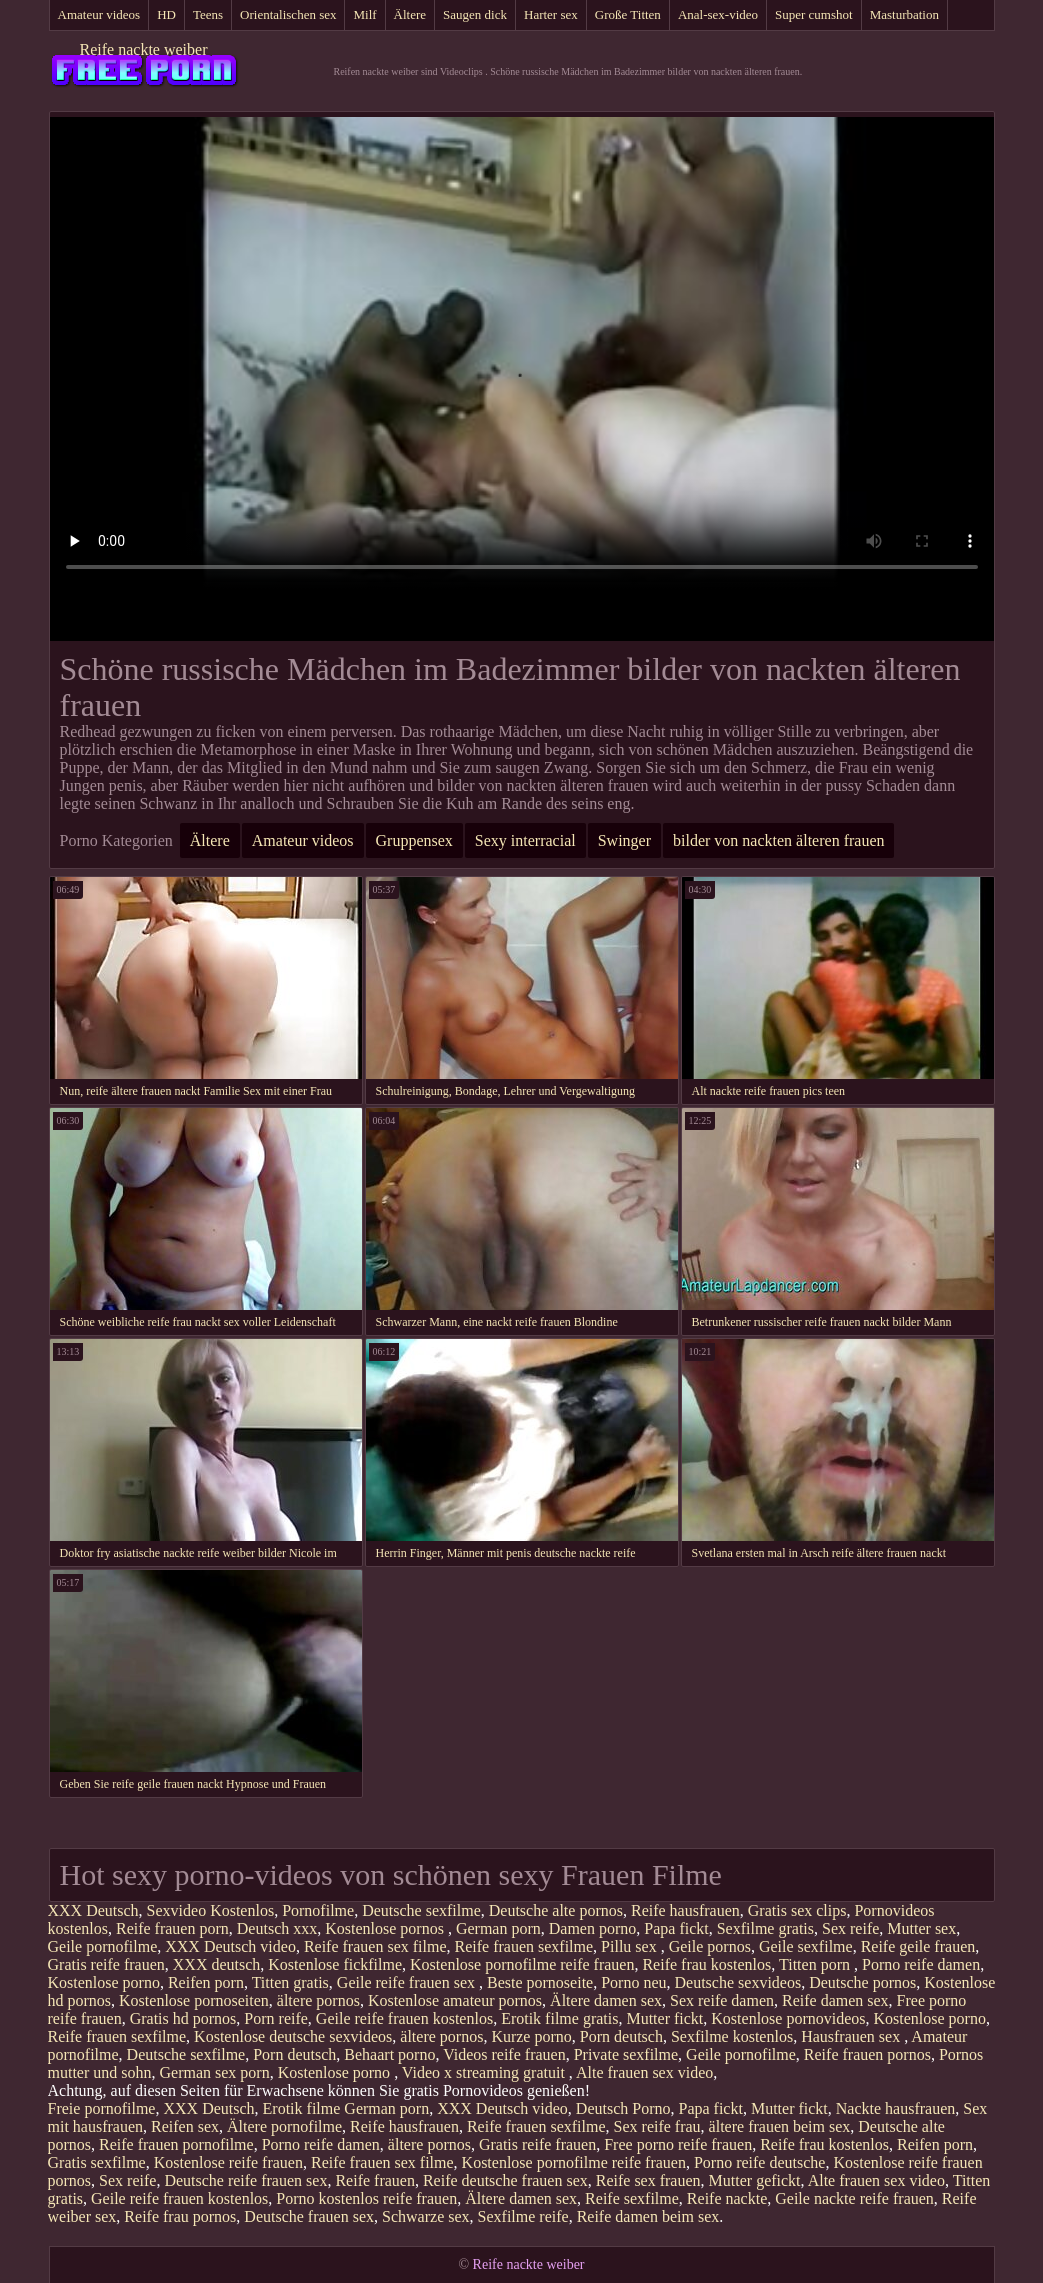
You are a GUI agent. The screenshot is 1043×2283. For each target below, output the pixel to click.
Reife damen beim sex (648, 2216)
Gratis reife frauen (106, 1964)
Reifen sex (185, 2126)
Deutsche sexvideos (738, 1982)
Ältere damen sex (606, 2000)
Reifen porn (206, 1982)
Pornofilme (318, 1910)
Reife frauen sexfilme (524, 1946)
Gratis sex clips (797, 1910)
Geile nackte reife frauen (854, 2198)
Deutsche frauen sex (309, 2216)
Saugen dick (475, 14)
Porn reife (276, 2018)
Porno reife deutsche (760, 2162)
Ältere (410, 14)
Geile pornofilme (103, 1946)
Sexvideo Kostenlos (211, 1910)
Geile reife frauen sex (408, 1982)
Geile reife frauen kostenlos (404, 2018)
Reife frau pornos (180, 2216)
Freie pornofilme (102, 2108)
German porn (498, 1928)
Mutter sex (921, 1928)
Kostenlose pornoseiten (194, 2000)
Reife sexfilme (632, 2198)
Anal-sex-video (718, 14)
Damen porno (593, 1928)
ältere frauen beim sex (780, 2126)
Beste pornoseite (540, 1982)
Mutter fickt (664, 2018)
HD (166, 14)
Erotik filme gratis (559, 2018)
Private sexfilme (626, 2054)
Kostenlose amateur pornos (455, 2000)
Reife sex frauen (648, 2180)
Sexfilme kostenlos (732, 2036)
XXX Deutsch (93, 1910)
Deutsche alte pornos (556, 1910)
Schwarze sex (426, 2216)
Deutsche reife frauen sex (245, 2180)
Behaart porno (389, 2054)
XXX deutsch (217, 1964)
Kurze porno (531, 2036)
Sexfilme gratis (765, 1928)
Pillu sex (631, 1946)
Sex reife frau (657, 2126)
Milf (364, 14)
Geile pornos (710, 1946)
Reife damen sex (835, 2000)
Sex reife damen (722, 2000)
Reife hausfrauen (685, 1910)
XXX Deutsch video (230, 1946)
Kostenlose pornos (386, 1928)
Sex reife (850, 1928)
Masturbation (904, 14)
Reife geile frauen (918, 1946)
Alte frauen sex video (644, 2072)
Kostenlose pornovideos (788, 2018)
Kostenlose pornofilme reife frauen (522, 1964)
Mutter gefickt (755, 2180)
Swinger (624, 840)
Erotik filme (302, 2108)
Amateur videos (99, 14)
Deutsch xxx (277, 1928)
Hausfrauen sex (852, 2036)
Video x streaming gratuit (485, 2072)
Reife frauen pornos (867, 2054)
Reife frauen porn (172, 1928)
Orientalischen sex (288, 14)
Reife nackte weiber (144, 49)
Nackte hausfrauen (896, 2108)
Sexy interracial (525, 840)
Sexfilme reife (523, 2216)
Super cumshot (814, 14)
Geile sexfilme (806, 1946)
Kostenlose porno (104, 1982)
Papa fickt (676, 1928)
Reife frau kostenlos (706, 1964)
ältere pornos (318, 2000)
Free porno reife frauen (678, 2144)
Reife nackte (727, 2198)
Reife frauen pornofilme (176, 2144)
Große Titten (628, 14)
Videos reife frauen (504, 2054)
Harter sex (551, 14)
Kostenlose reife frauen (228, 2162)
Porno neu (633, 1982)
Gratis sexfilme (97, 2162)
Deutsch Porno (623, 2108)
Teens (208, 14)
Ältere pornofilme (284, 2126)
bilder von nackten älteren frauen (778, 840)
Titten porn (816, 1964)
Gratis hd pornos (183, 2018)
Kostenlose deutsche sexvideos (293, 2036)
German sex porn (215, 2072)
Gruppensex (414, 840)
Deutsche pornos (862, 1982)
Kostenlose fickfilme (335, 1964)
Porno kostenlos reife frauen (366, 2198)
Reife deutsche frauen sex (505, 2180)
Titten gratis (290, 1982)
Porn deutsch (621, 2036)
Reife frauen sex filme (375, 1946)
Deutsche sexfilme (421, 1910)
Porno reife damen (921, 1964)
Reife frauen (375, 2180)
